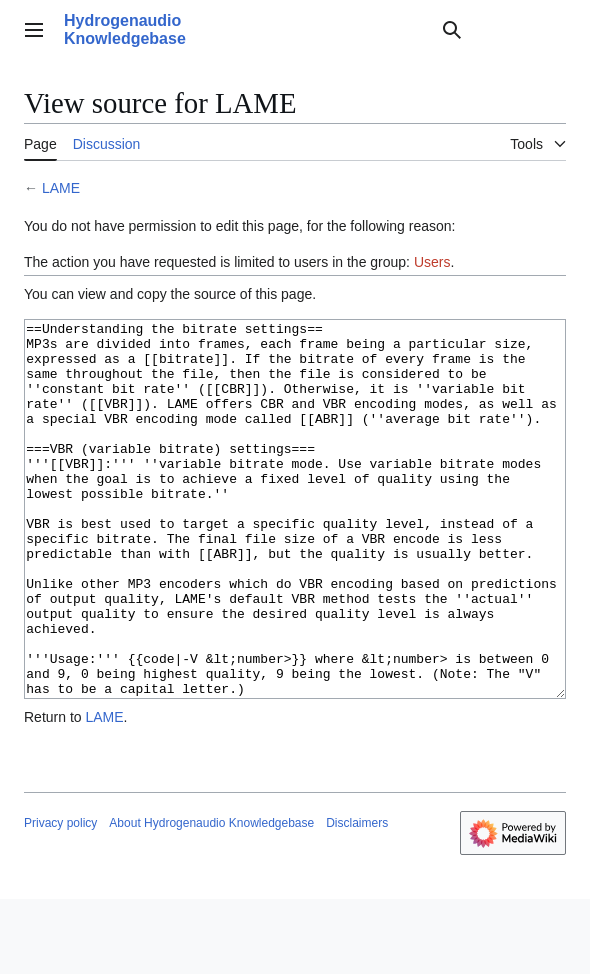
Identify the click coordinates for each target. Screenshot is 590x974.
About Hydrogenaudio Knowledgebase (211, 898)
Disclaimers (357, 898)
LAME (61, 188)
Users (432, 262)
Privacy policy (60, 898)
